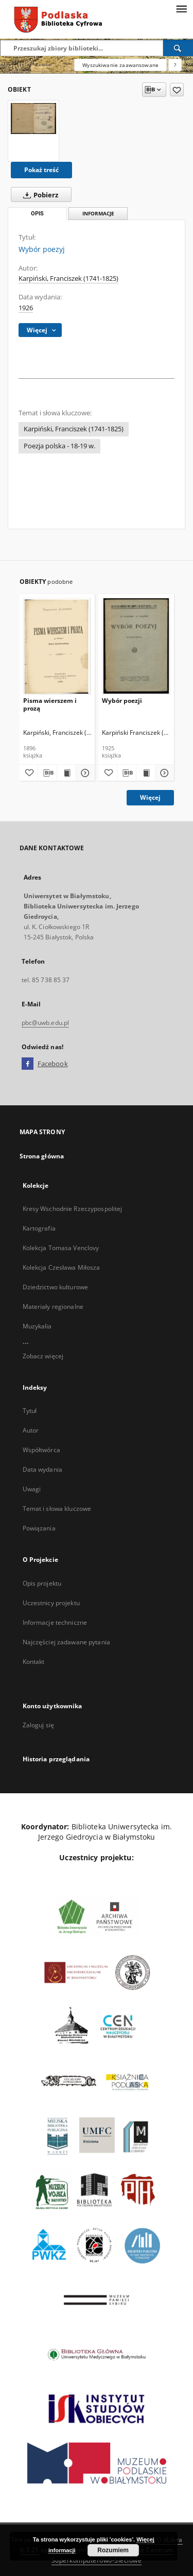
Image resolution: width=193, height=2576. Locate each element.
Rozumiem (113, 2550)
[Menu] (181, 8)
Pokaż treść (41, 169)
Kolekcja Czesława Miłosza (61, 1267)
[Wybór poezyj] (33, 118)
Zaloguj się (39, 1725)
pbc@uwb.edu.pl (45, 1022)
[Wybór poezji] (136, 646)
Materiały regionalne (53, 1306)
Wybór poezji (122, 700)
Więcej (150, 797)
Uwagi (32, 1489)
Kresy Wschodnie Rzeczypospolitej (72, 1208)
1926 (26, 308)
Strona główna (42, 1156)
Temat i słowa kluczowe (57, 1508)
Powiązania (39, 1528)
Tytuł (30, 1410)
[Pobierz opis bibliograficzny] (47, 773)
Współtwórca (41, 1449)
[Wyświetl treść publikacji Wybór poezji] (145, 773)
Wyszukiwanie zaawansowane (120, 65)
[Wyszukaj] (178, 48)
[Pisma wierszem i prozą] (57, 646)
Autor (31, 1430)
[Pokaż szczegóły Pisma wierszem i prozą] (84, 773)
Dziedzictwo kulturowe (56, 1287)
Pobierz (38, 195)
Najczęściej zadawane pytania (66, 1642)
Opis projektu (42, 1583)
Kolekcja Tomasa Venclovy (61, 1247)
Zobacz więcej (43, 1356)
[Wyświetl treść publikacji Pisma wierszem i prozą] (66, 773)
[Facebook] (27, 1064)
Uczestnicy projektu (51, 1602)
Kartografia (39, 1228)
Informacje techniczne (55, 1622)
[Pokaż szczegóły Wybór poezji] (163, 773)
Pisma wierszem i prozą (50, 704)
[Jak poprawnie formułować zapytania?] (175, 65)
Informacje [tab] (98, 213)
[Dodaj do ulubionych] (177, 89)
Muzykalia (37, 1326)
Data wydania (42, 1469)
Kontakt (34, 1661)
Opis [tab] (37, 213)
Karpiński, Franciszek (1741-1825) (68, 278)
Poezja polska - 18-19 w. (59, 446)
